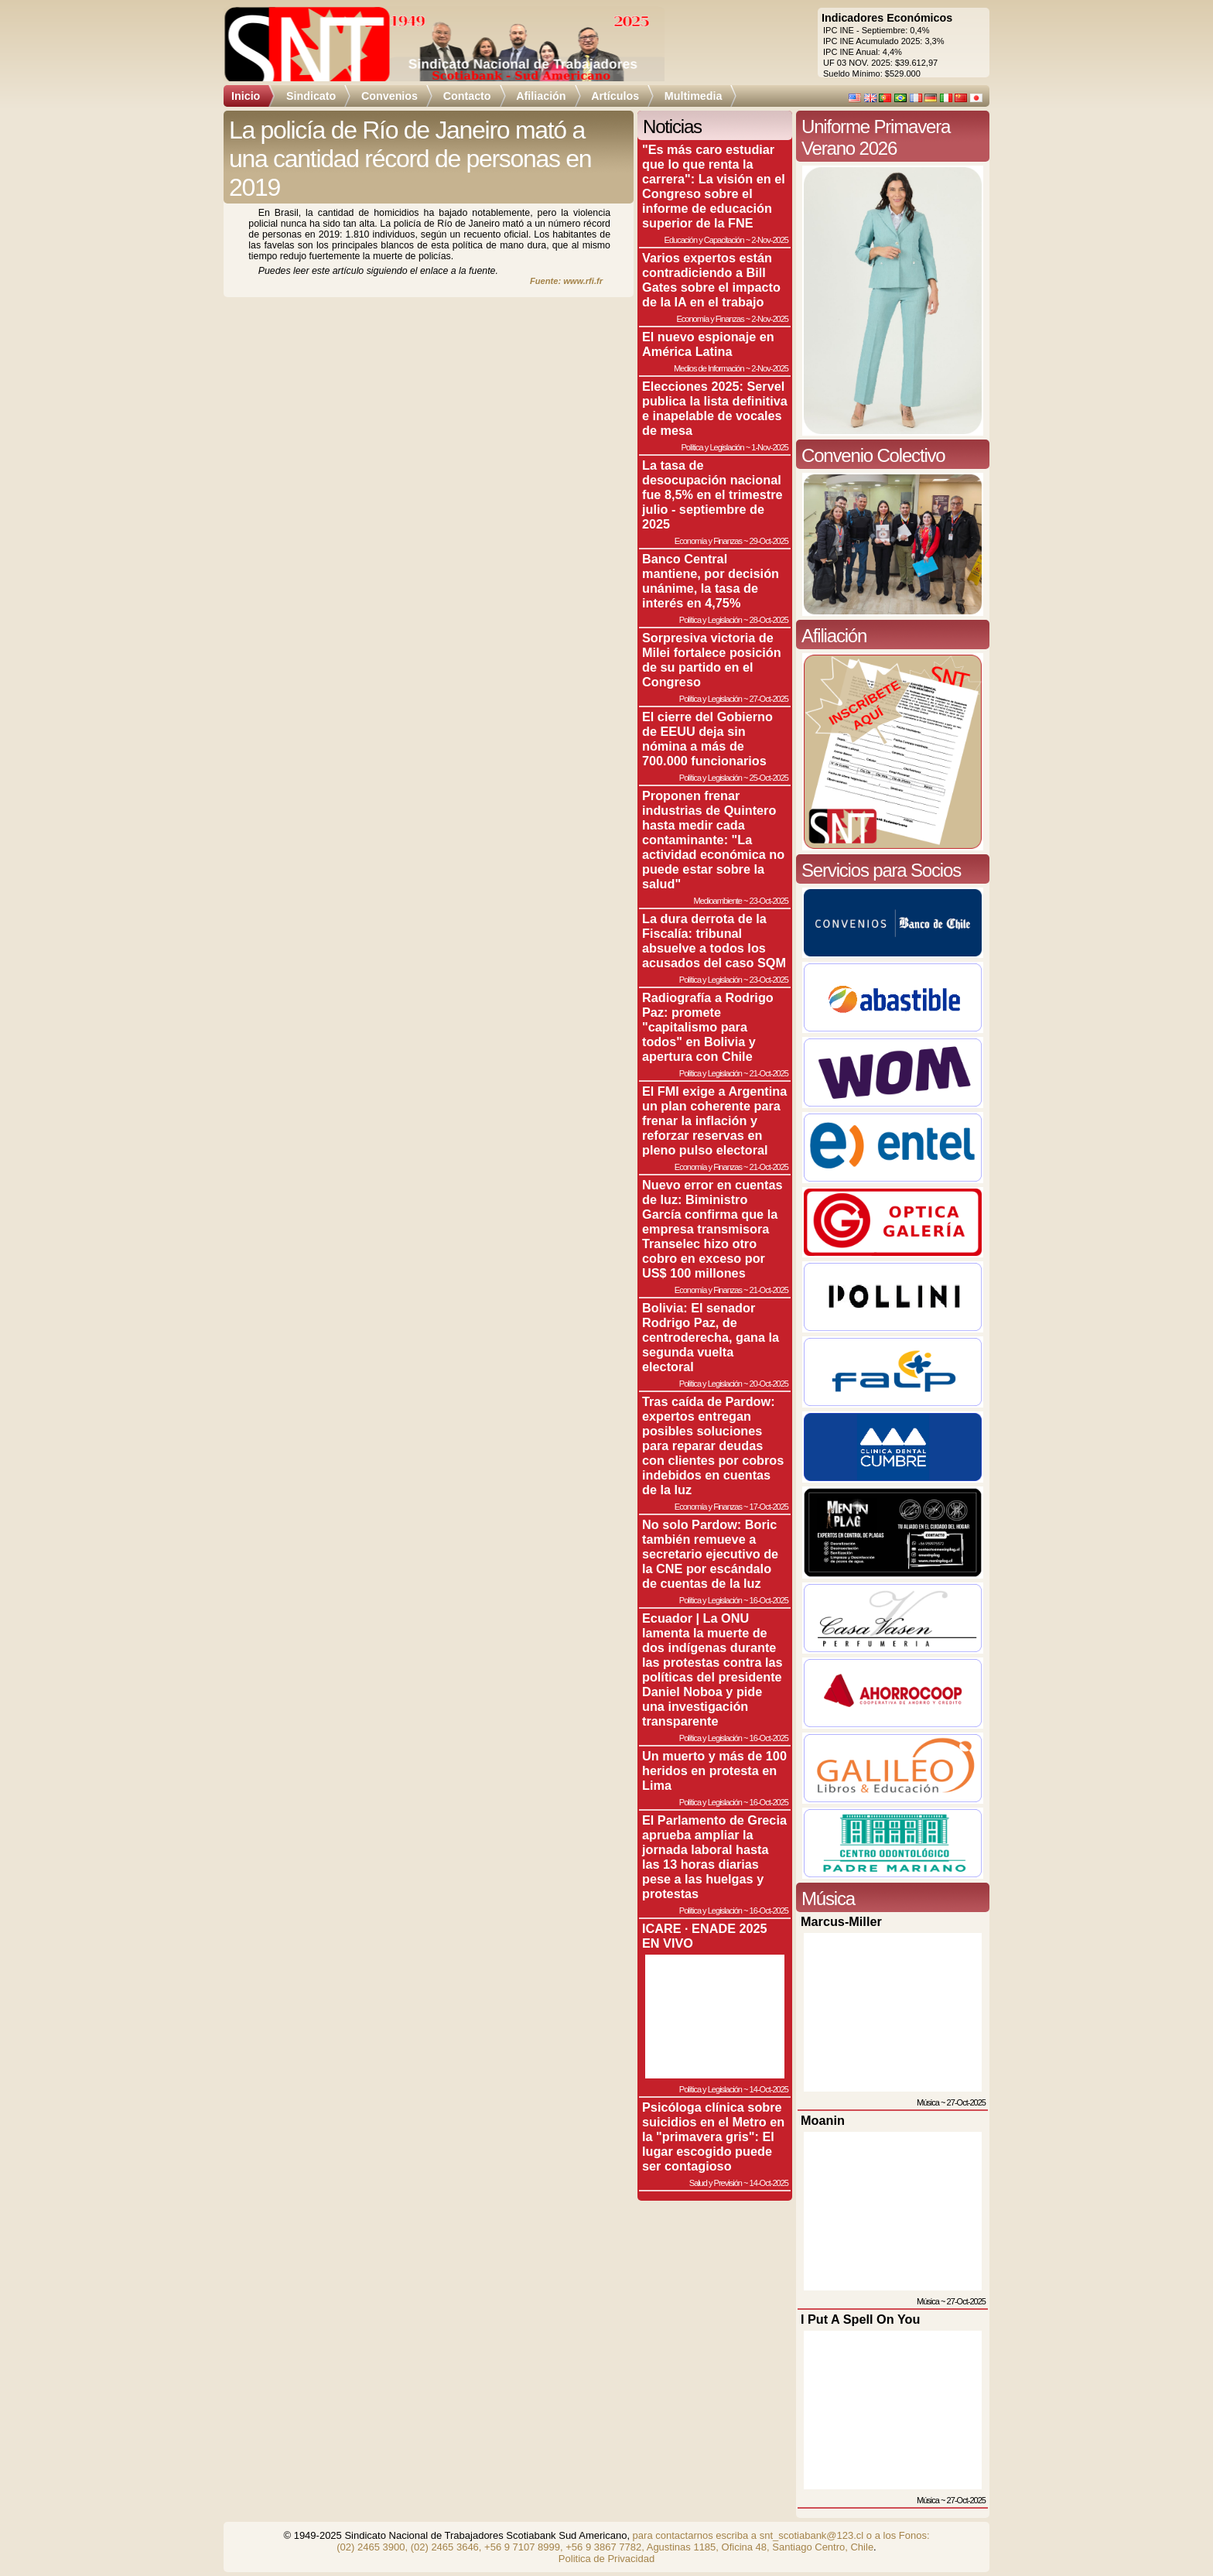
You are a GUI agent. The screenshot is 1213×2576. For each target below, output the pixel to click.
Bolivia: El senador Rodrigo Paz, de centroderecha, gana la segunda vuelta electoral (710, 1337)
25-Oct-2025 (769, 777)
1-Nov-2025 (769, 447)
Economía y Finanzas (709, 318)
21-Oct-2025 (769, 1073)
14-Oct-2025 (769, 2089)
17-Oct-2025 (769, 1506)
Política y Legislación (713, 447)
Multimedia (694, 96)
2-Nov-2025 (769, 240)
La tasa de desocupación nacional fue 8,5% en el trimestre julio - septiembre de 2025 (712, 494)
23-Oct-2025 (769, 900)
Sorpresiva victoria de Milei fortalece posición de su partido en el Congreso (711, 660)
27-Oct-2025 (769, 698)
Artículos (615, 96)
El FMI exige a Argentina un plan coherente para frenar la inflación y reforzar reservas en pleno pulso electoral (714, 1120)
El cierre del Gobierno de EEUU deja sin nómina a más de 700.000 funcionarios (707, 739)
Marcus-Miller (841, 1921)
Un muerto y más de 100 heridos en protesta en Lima (714, 1770)
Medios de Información (709, 368)
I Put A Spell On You (860, 2319)
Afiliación (540, 96)
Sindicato (311, 96)
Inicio (245, 96)
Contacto (467, 96)
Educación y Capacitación (704, 240)
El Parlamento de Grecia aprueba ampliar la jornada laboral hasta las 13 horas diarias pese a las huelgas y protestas (714, 1856)
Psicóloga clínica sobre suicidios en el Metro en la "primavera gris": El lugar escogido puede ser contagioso (713, 2136)
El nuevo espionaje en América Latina (708, 344)
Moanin (823, 2120)
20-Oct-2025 (769, 1383)
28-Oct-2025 (769, 619)
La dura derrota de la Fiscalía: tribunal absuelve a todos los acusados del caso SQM (714, 941)
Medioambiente (717, 900)
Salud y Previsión (715, 2183)
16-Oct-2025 (769, 1600)
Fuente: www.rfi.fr (566, 281)
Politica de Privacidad (606, 2558)
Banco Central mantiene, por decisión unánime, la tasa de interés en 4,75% (710, 581)
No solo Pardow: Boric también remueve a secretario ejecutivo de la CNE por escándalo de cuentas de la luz (710, 1553)
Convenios (389, 96)
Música (928, 2102)
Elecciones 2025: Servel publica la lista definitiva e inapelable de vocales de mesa (715, 408)
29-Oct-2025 (769, 541)
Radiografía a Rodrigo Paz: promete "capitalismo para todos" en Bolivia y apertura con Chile (708, 1026)
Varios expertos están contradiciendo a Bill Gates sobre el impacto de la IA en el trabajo (711, 280)
